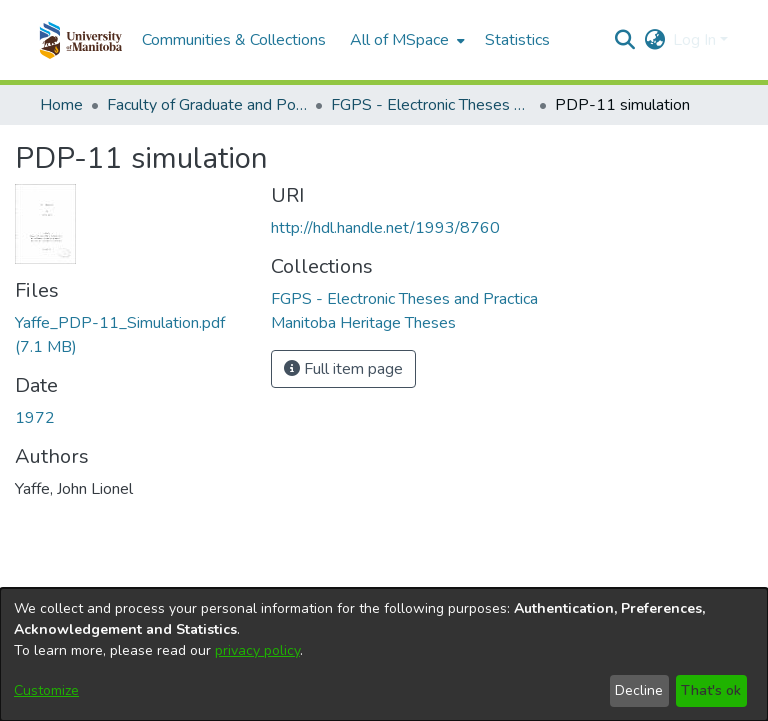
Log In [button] (696, 40)
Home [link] (61, 105)
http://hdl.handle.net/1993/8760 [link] (385, 228)
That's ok (711, 690)
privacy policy (257, 650)
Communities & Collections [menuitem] (234, 40)
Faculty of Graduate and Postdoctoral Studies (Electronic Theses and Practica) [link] (207, 105)
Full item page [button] (343, 369)
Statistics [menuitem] (517, 40)
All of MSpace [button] (399, 40)
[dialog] (384, 654)
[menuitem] (405, 40)
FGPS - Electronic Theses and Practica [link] (431, 105)
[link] (404, 299)
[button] (80, 40)
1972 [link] (35, 418)
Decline (639, 690)
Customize (46, 690)
